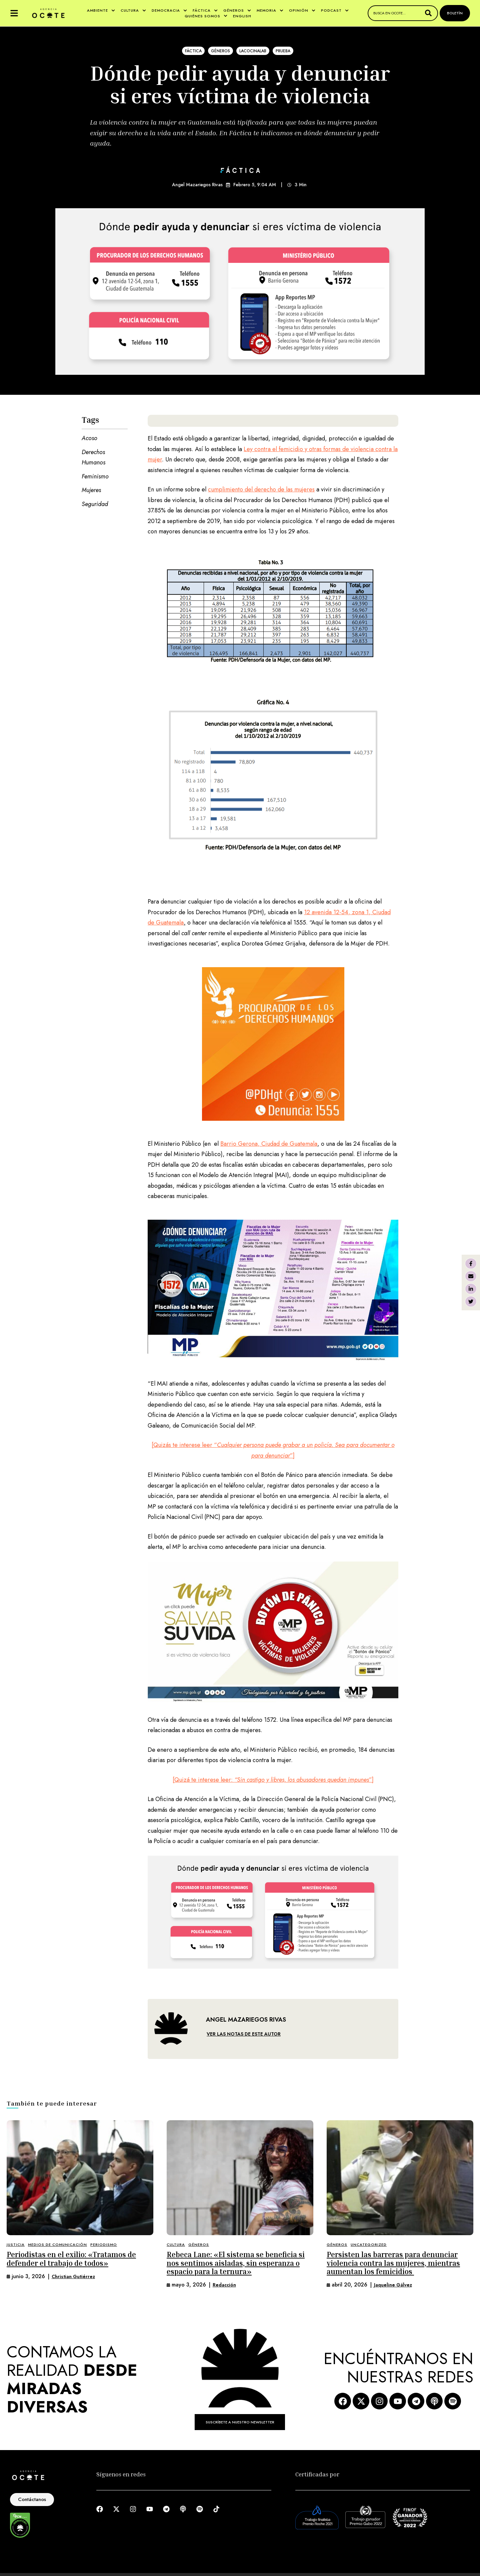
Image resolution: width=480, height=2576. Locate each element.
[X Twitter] (471, 1301)
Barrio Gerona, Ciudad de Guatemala (268, 1143)
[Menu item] (101, 10)
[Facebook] (471, 1263)
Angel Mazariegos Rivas (197, 184)
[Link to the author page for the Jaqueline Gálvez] (393, 2284)
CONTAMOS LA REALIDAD (72, 2379)
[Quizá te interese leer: (203, 1779)
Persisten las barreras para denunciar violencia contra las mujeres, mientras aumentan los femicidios (393, 2263)
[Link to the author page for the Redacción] (224, 2284)
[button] (14, 13)
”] (292, 1455)
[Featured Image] (80, 2177)
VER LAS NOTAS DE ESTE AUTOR (244, 2034)
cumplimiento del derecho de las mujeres (261, 489)
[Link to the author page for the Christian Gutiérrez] (73, 2276)
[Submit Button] (428, 13)
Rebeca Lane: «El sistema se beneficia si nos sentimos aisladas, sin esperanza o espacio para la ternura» (236, 2263)
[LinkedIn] (471, 1288)
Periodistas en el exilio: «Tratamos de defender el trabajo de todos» (71, 2258)
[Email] (471, 1276)
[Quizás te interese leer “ (184, 1445)
